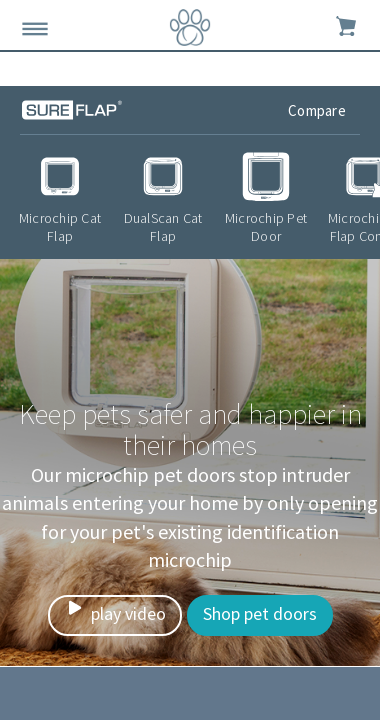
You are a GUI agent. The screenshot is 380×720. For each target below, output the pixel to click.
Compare (318, 110)
